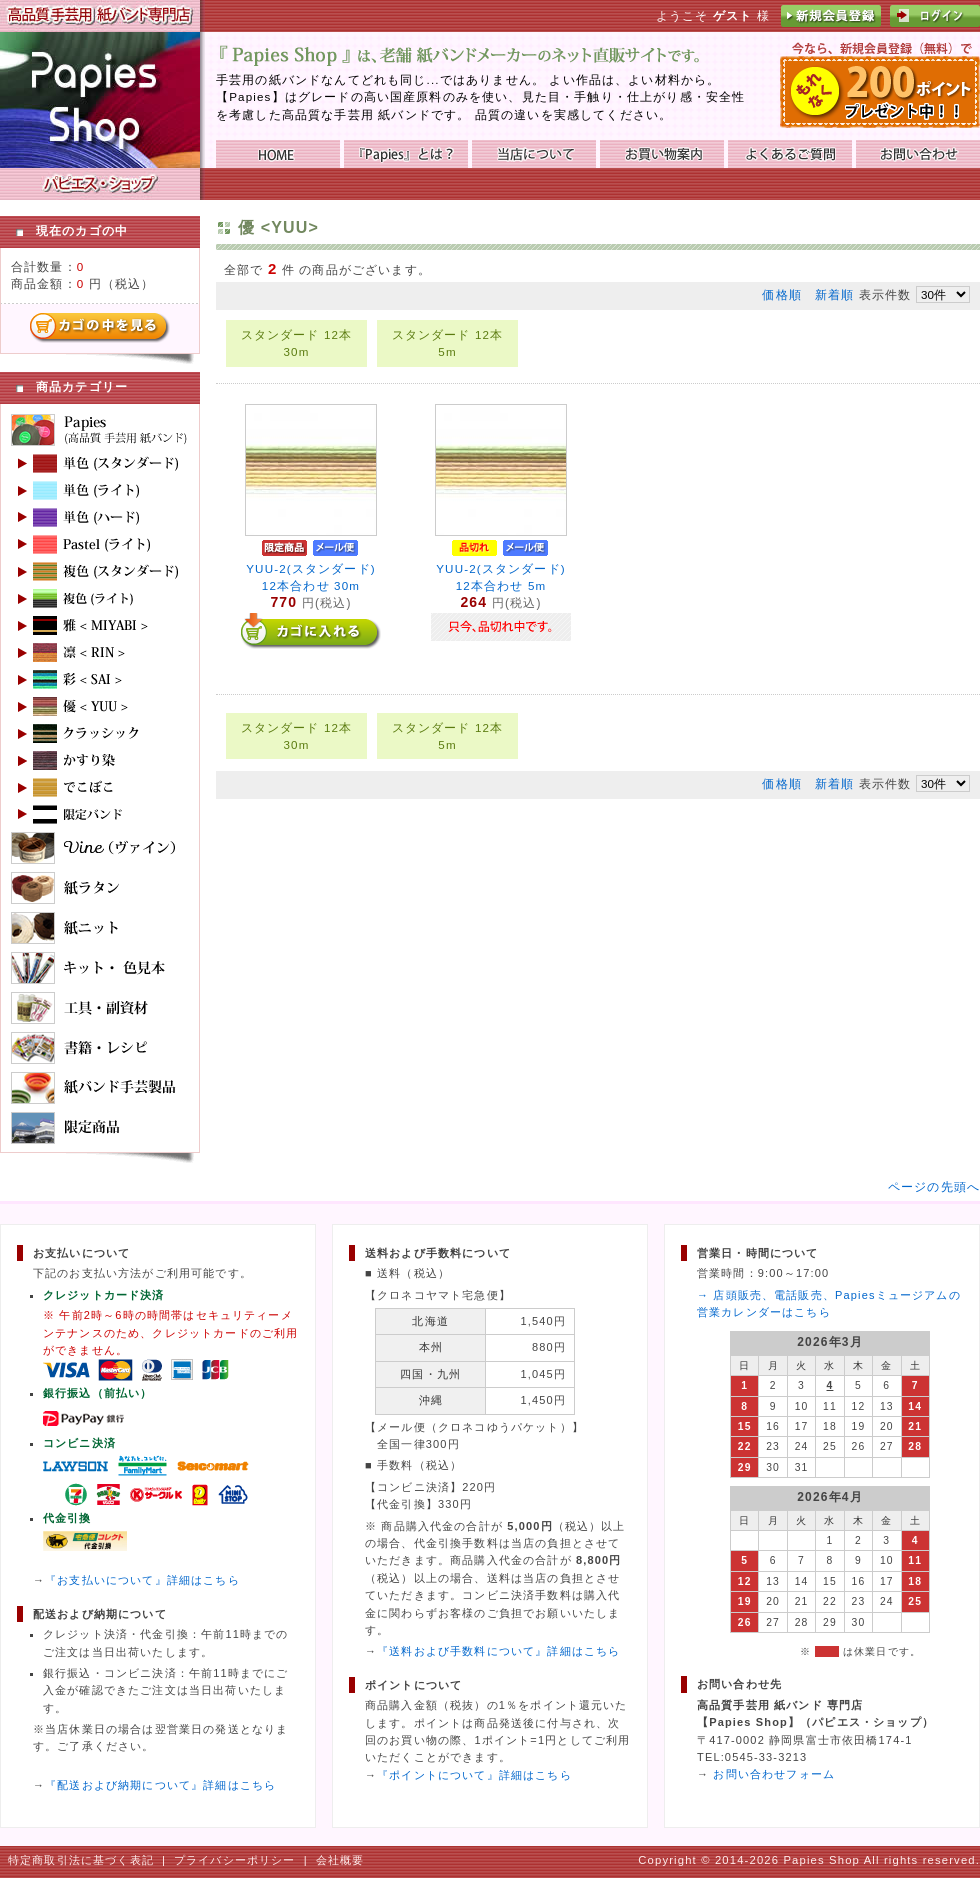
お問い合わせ (918, 154)
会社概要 (340, 1860)
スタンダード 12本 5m (448, 343)
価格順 (781, 294)
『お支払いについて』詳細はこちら (142, 1580)
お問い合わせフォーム (774, 1774)
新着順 (834, 294)
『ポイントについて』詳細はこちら (474, 1775)
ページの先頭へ (934, 1186)
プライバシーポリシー (235, 1860)
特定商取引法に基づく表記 (81, 1860)
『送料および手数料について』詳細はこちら (498, 1651)
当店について (534, 154)
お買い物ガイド (662, 154)
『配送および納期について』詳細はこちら (160, 1785)
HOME (278, 154)
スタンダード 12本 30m (297, 343)
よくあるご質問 (790, 154)
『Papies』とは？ (406, 154)
